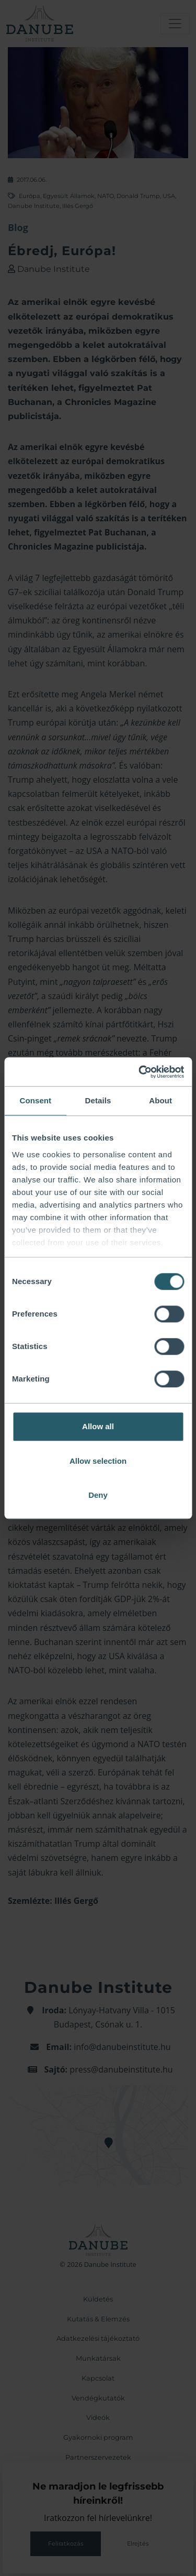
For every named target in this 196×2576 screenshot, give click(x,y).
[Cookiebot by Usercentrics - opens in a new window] (139, 1072)
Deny (98, 1494)
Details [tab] (98, 1100)
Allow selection (98, 1460)
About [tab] (160, 1100)
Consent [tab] (35, 1100)
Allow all (98, 1426)
